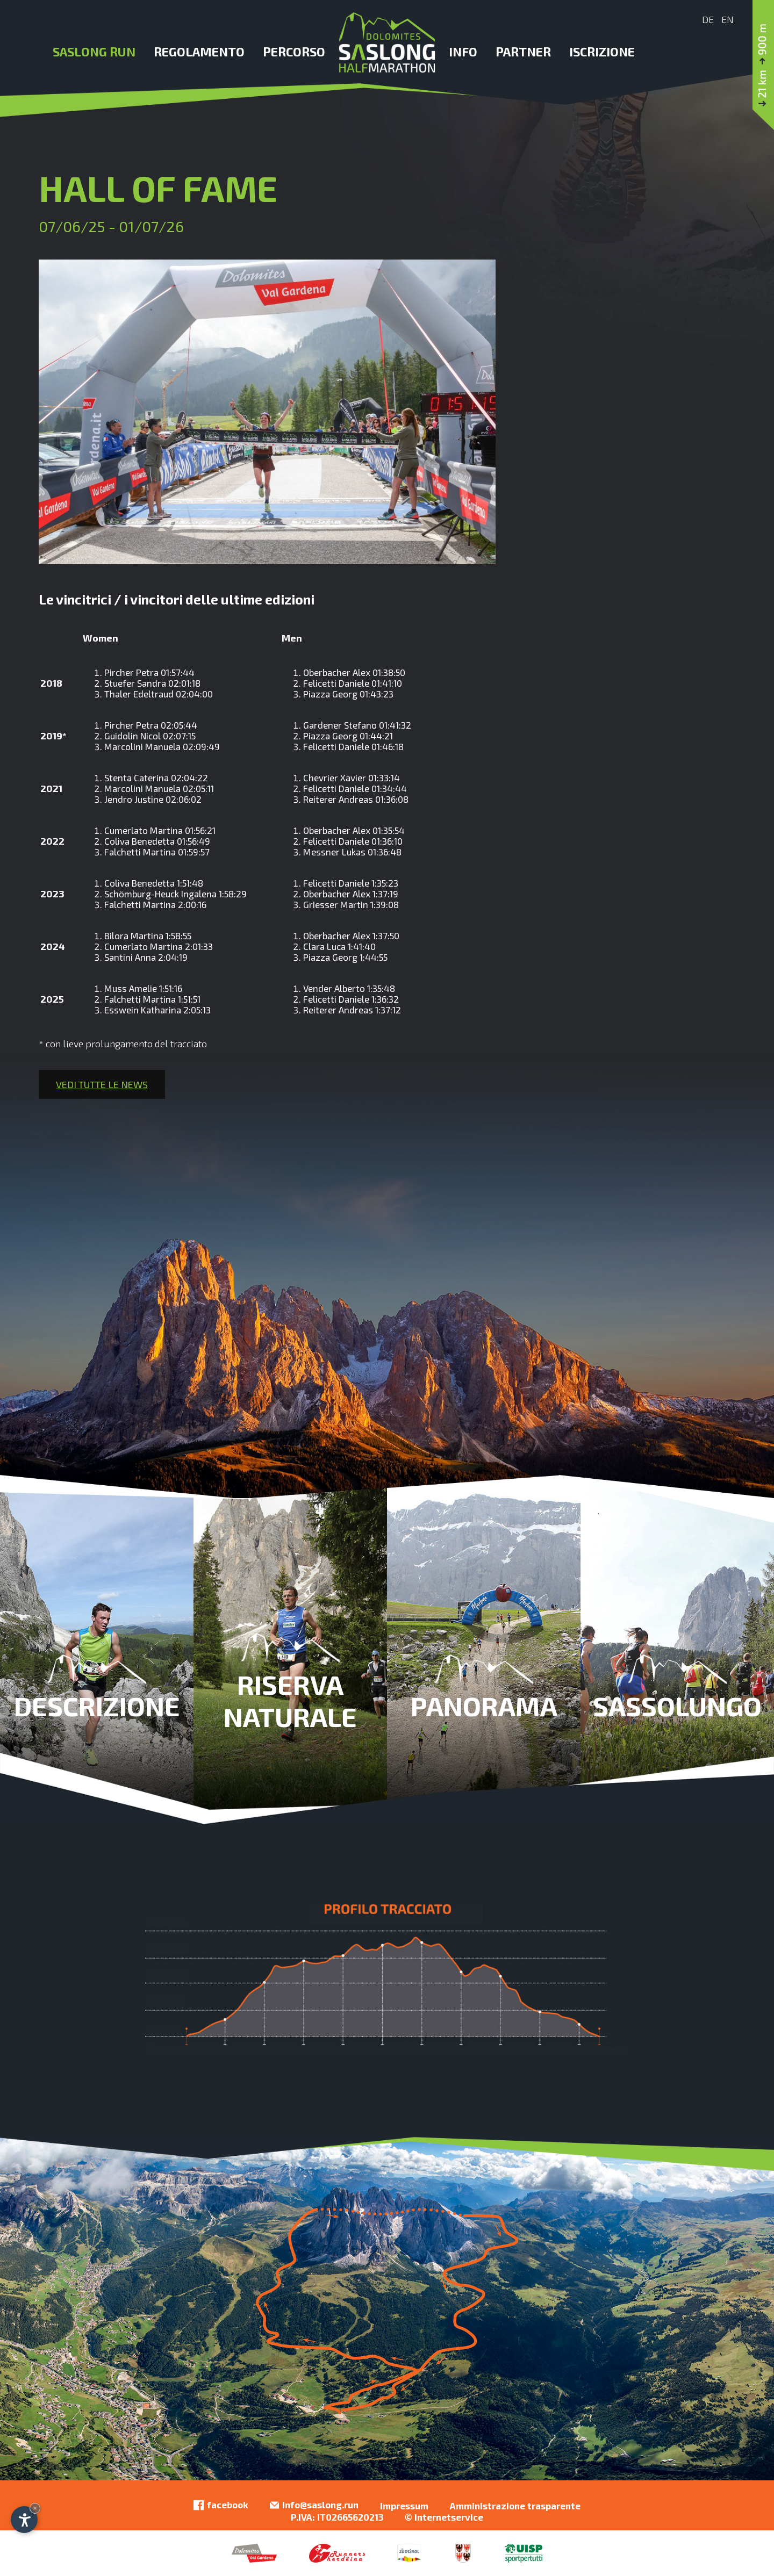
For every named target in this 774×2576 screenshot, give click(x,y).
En (727, 19)
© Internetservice (444, 2517)
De (708, 19)
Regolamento (199, 51)
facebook (221, 2504)
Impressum (404, 2505)
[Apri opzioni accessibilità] (24, 2519)
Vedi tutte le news (102, 1084)
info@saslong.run (314, 2504)
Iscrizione (602, 51)
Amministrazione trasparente (515, 2505)
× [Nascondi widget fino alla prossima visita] (35, 2508)
